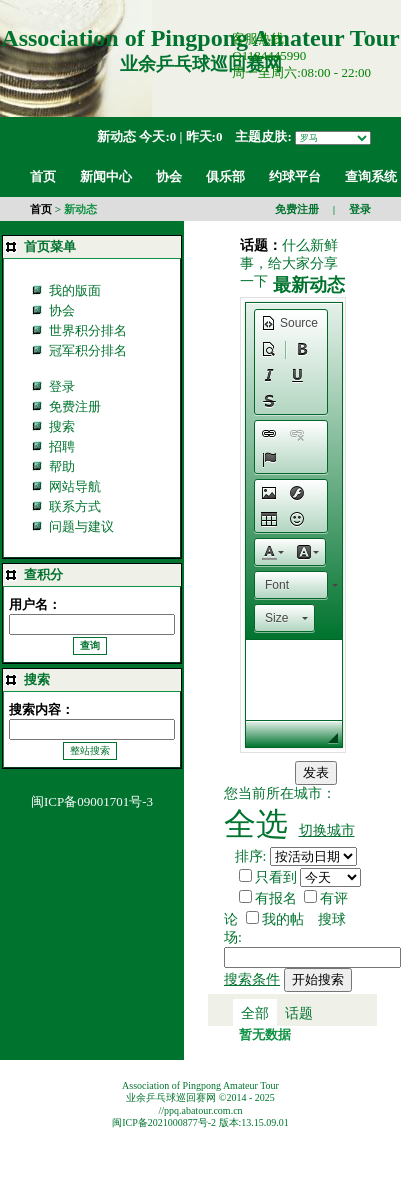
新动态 (116, 136)
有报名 (276, 898)
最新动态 (309, 285)
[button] (289, 323)
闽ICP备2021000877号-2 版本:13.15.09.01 (200, 1122)
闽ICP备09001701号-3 (92, 801)
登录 (360, 209)
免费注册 (297, 209)
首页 (41, 209)
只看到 (276, 877)
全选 (256, 824)
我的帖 (283, 919)
